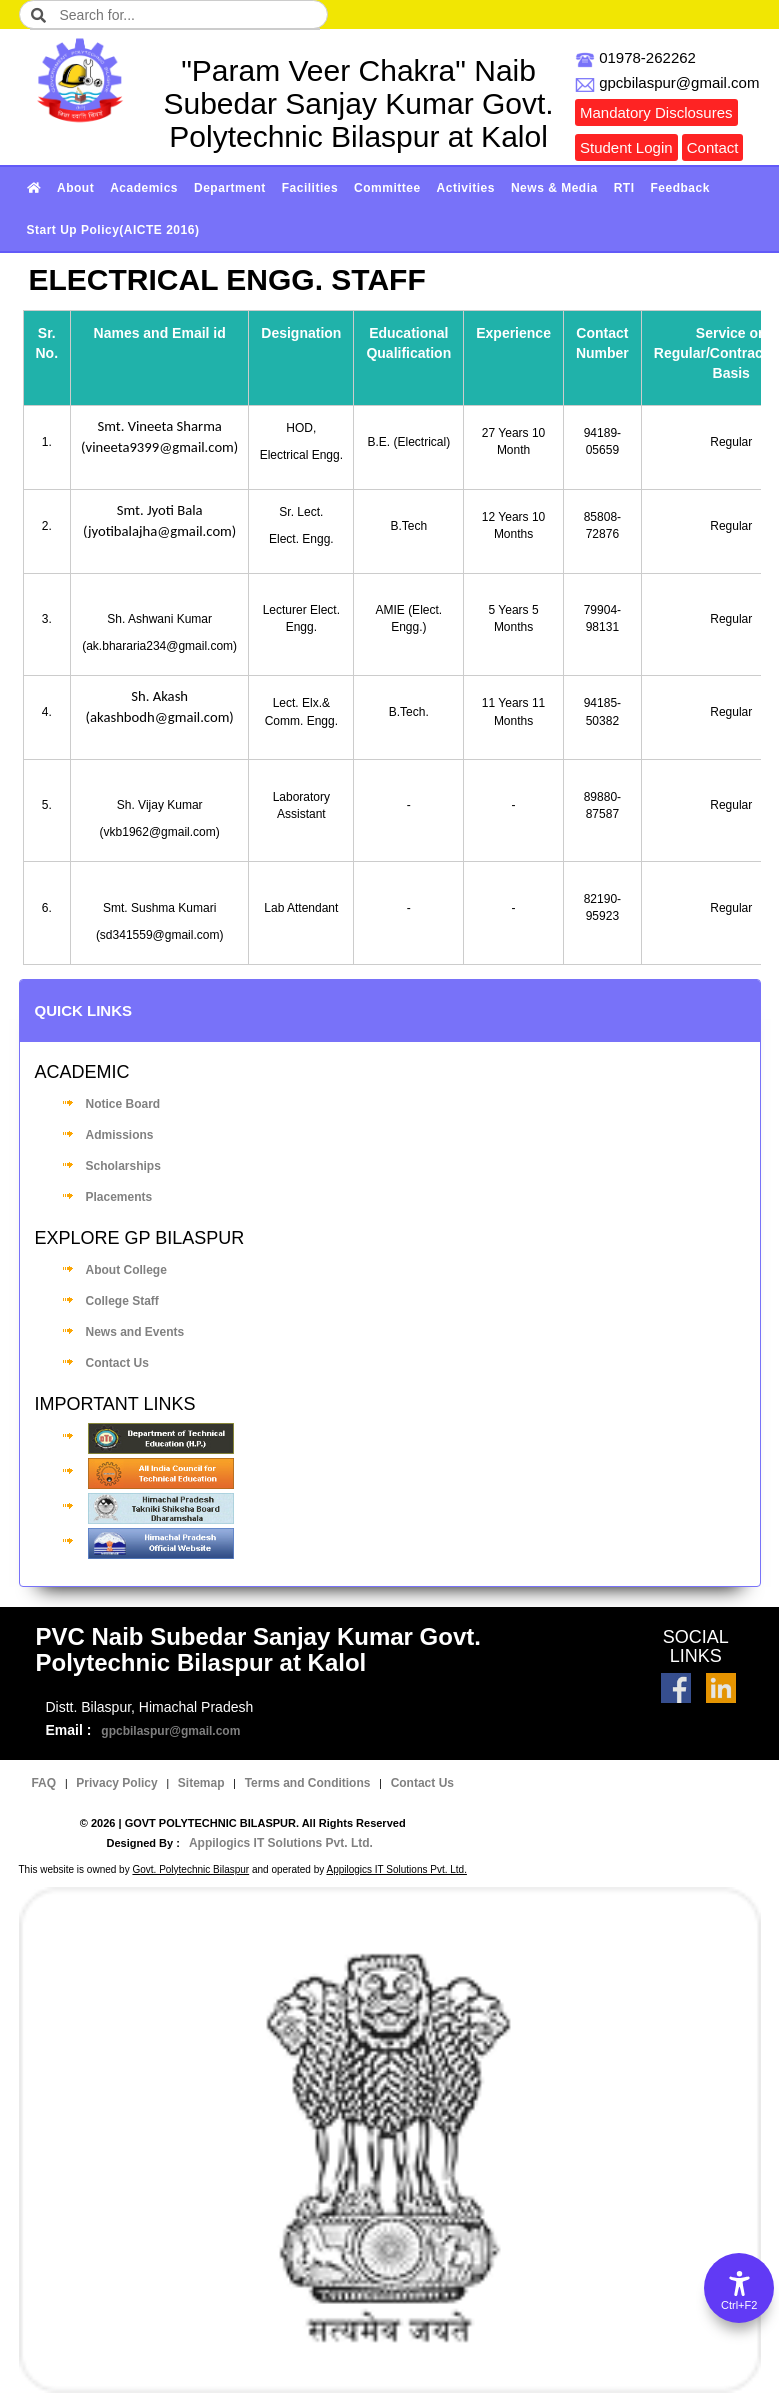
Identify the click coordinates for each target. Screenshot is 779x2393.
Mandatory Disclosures (656, 112)
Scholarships (123, 1166)
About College (126, 1270)
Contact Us (117, 1363)
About (75, 188)
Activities (466, 188)
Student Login (626, 147)
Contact (713, 147)
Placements (119, 1197)
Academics (144, 188)
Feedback (680, 188)
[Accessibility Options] (739, 2288)
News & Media (554, 188)
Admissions (120, 1135)
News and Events (135, 1332)
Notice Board (123, 1104)
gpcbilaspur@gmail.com (170, 1731)
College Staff (122, 1301)
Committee (387, 188)
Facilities (310, 188)
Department (230, 188)
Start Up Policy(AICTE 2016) (113, 230)
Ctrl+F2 (739, 2305)
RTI (624, 188)
